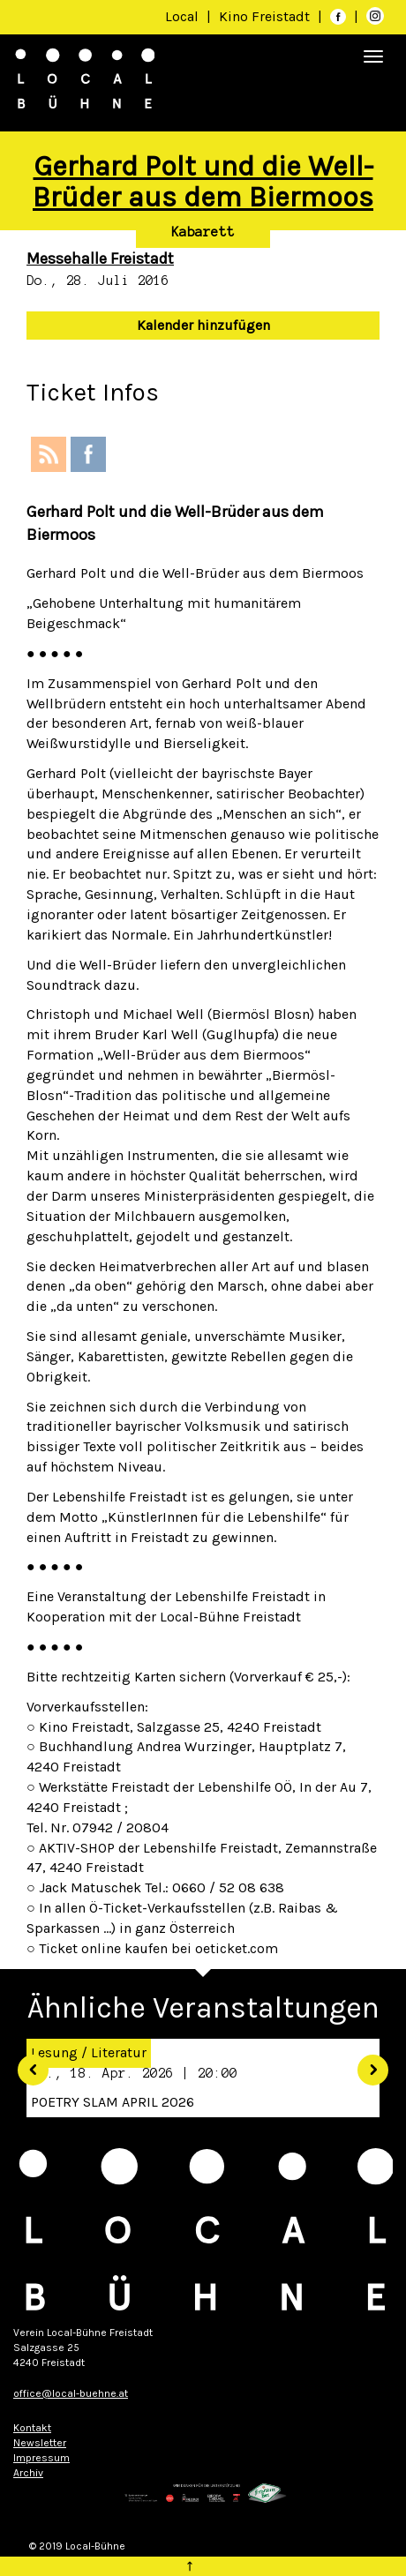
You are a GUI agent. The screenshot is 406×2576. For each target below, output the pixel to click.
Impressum (41, 2458)
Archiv (28, 2473)
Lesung (54, 2052)
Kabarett (203, 232)
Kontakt (32, 2428)
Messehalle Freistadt (100, 258)
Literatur (119, 2052)
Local (182, 16)
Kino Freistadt (266, 16)
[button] (26, 2064)
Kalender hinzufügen (203, 325)
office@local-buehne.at (70, 2393)
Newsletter (39, 2443)
